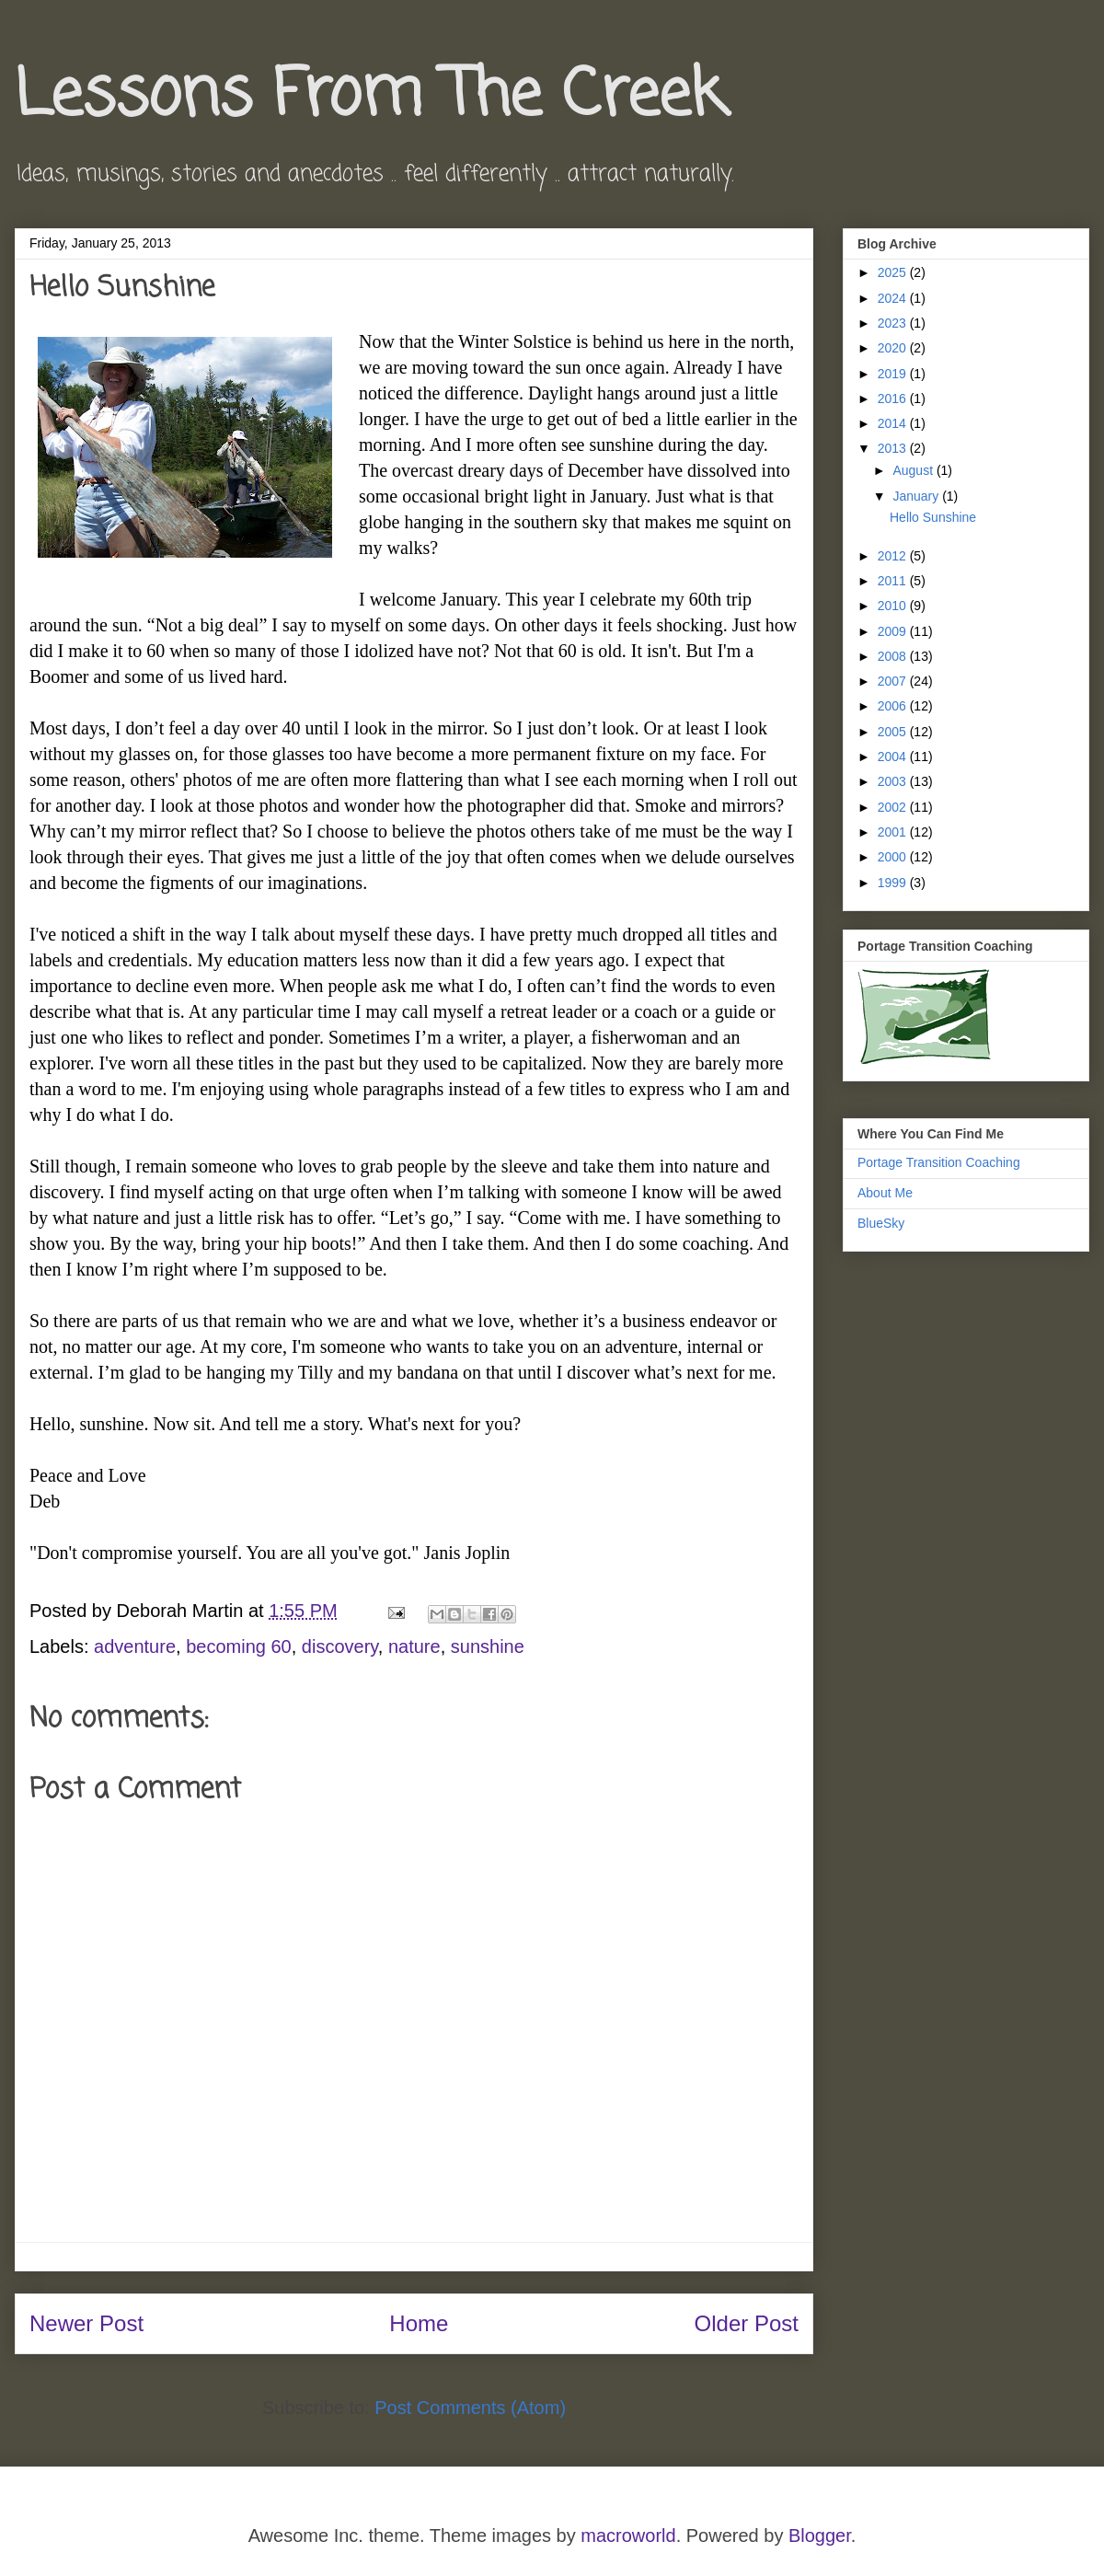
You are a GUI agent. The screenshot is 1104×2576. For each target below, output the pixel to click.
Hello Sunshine (933, 517)
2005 (894, 731)
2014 (894, 423)
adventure (135, 1646)
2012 (894, 556)
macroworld (628, 2535)
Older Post (747, 2323)
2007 (894, 681)
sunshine (487, 1646)
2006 (894, 706)
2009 (894, 631)
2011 (894, 580)
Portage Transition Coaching (938, 1162)
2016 (894, 398)
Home (418, 2323)
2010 (894, 605)
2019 (894, 373)
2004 (894, 756)
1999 (894, 882)
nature (414, 1646)
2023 (894, 323)
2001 (894, 832)
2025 (894, 272)
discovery (340, 1646)
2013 (894, 448)
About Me (885, 1192)
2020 (894, 348)
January (917, 496)
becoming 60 (239, 1646)
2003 (894, 781)
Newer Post (86, 2323)
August (914, 470)
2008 (894, 656)
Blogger (819, 2535)
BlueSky (880, 1223)
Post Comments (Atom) (470, 2407)
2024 (894, 298)
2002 (894, 807)
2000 (894, 856)
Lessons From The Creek (370, 96)
